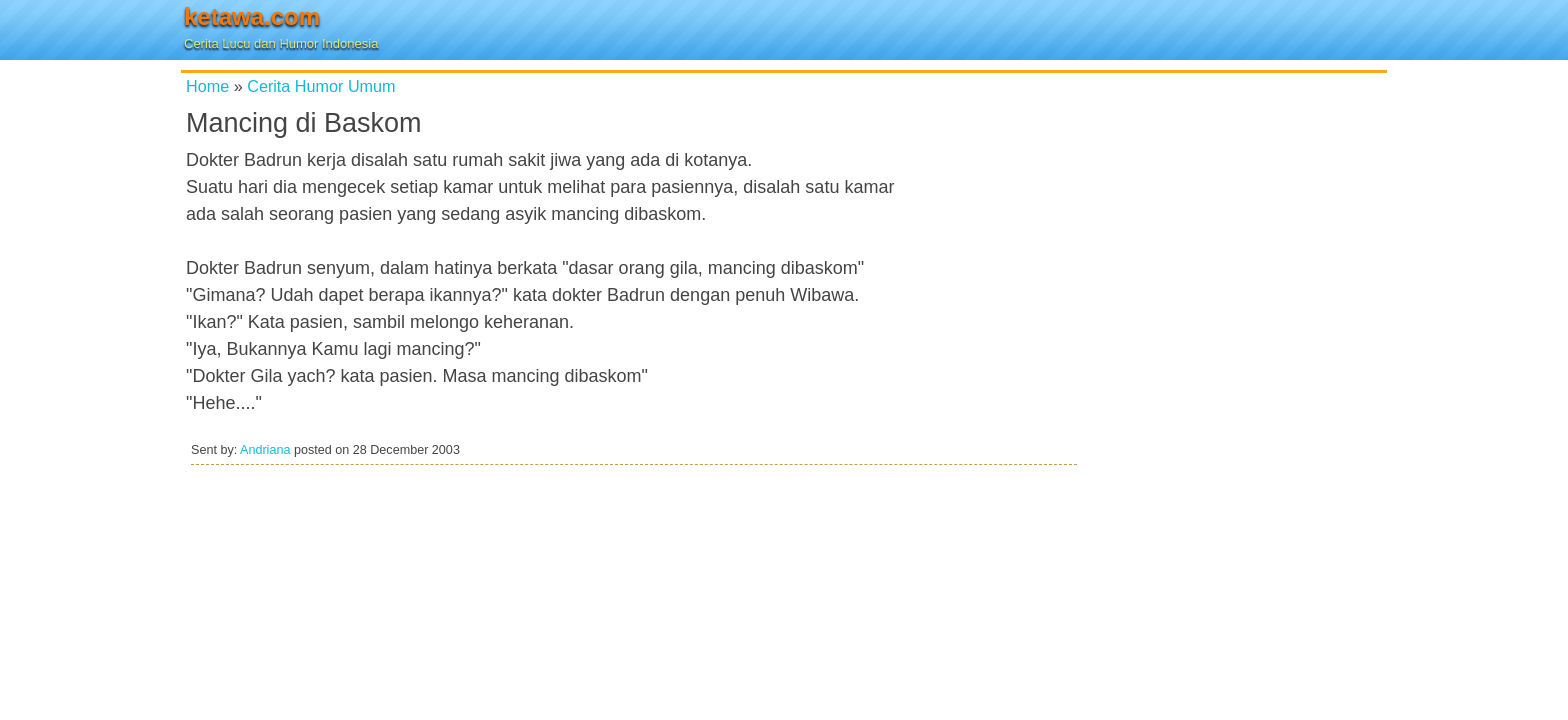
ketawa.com (252, 16)
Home (207, 86)
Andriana (265, 450)
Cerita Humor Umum (321, 86)
